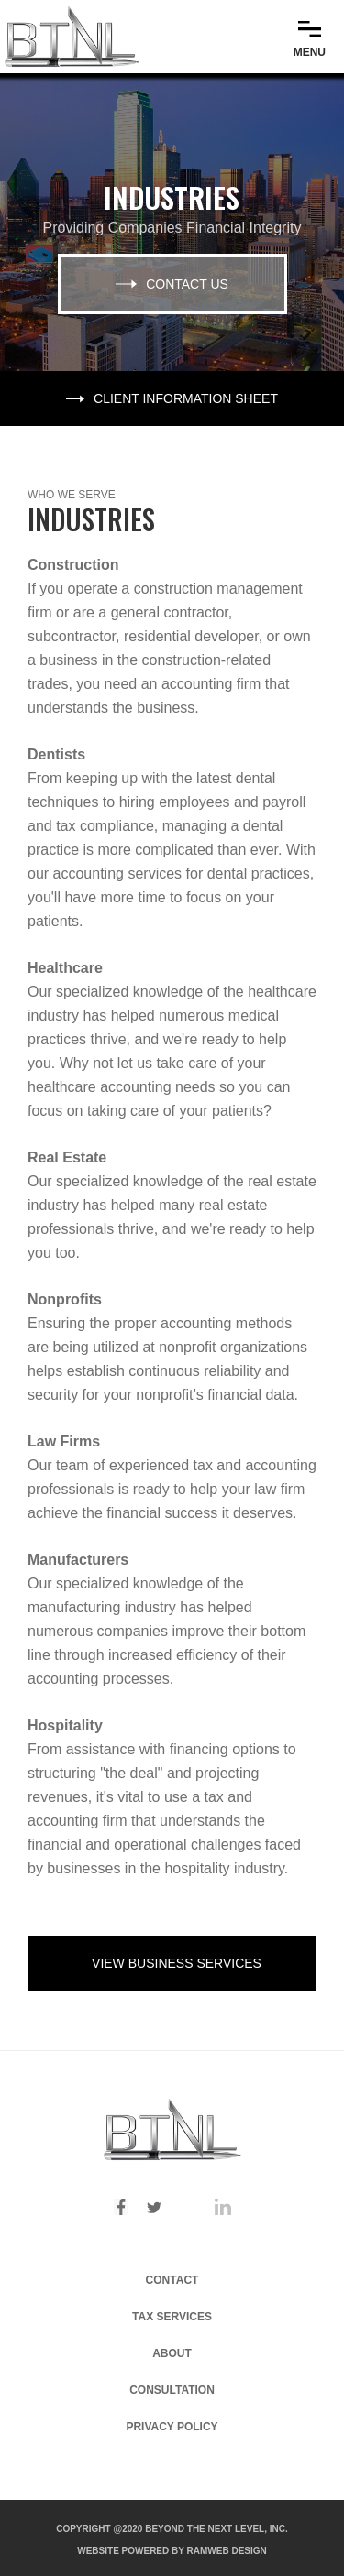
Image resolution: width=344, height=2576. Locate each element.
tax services (172, 2316)
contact (172, 2280)
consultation (172, 2390)
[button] (309, 36)
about (172, 2353)
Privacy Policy (171, 2426)
